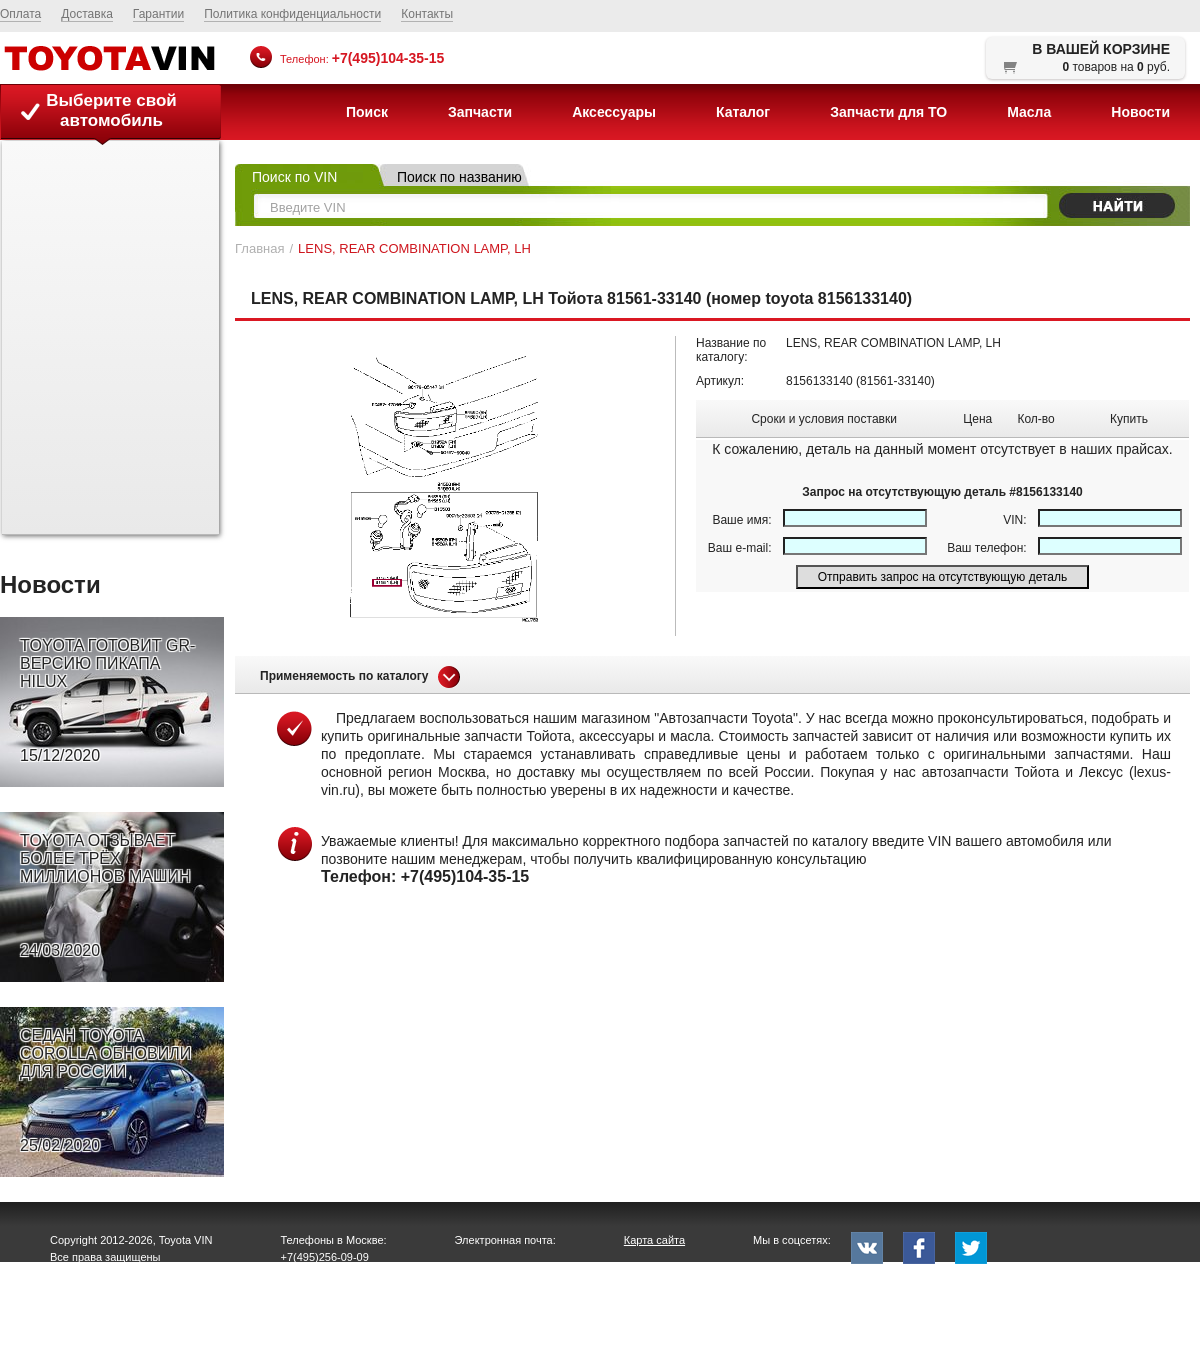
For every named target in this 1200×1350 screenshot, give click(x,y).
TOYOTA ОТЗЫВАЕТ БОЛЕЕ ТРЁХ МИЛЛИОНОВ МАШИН (105, 896)
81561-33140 (895, 381)
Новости (1140, 112)
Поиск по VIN (294, 177)
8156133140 (819, 381)
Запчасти (480, 112)
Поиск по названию (459, 177)
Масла (1029, 112)
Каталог (743, 112)
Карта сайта (654, 1240)
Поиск (367, 112)
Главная (259, 248)
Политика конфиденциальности (292, 14)
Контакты (427, 14)
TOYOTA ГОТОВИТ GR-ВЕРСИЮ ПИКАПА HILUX (107, 701)
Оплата (20, 14)
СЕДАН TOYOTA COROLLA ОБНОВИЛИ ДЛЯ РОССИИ (105, 1091)
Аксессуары (614, 112)
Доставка (87, 14)
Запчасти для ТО (888, 112)
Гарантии (158, 14)
